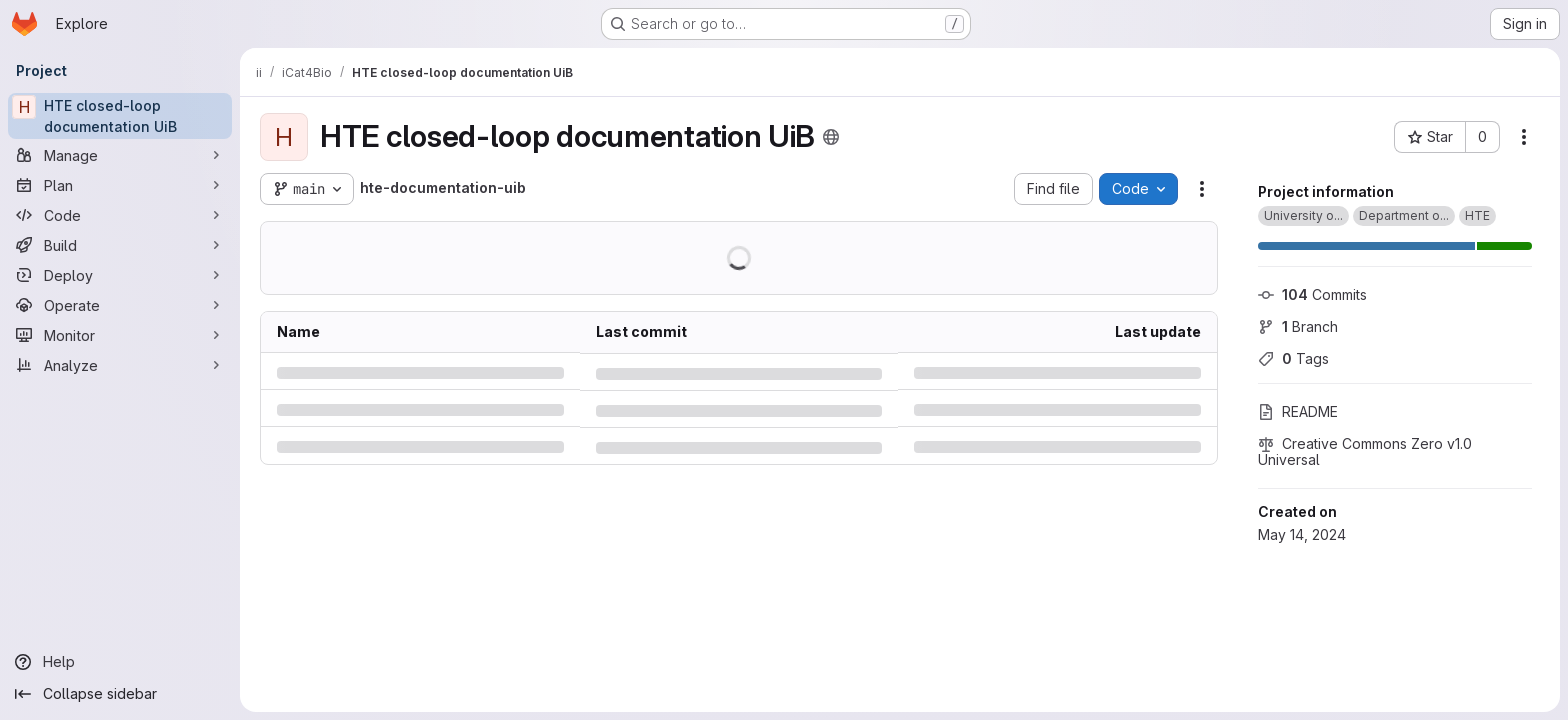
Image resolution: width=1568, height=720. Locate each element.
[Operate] (120, 305)
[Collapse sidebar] (120, 694)
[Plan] (120, 185)
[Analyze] (120, 365)
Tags (1293, 358)
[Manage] (120, 155)
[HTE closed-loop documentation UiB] (120, 116)
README (1298, 411)
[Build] (120, 245)
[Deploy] (120, 275)
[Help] (120, 662)
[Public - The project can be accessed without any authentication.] (831, 137)
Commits (1312, 294)
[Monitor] (120, 335)
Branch (1298, 326)
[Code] (120, 215)
